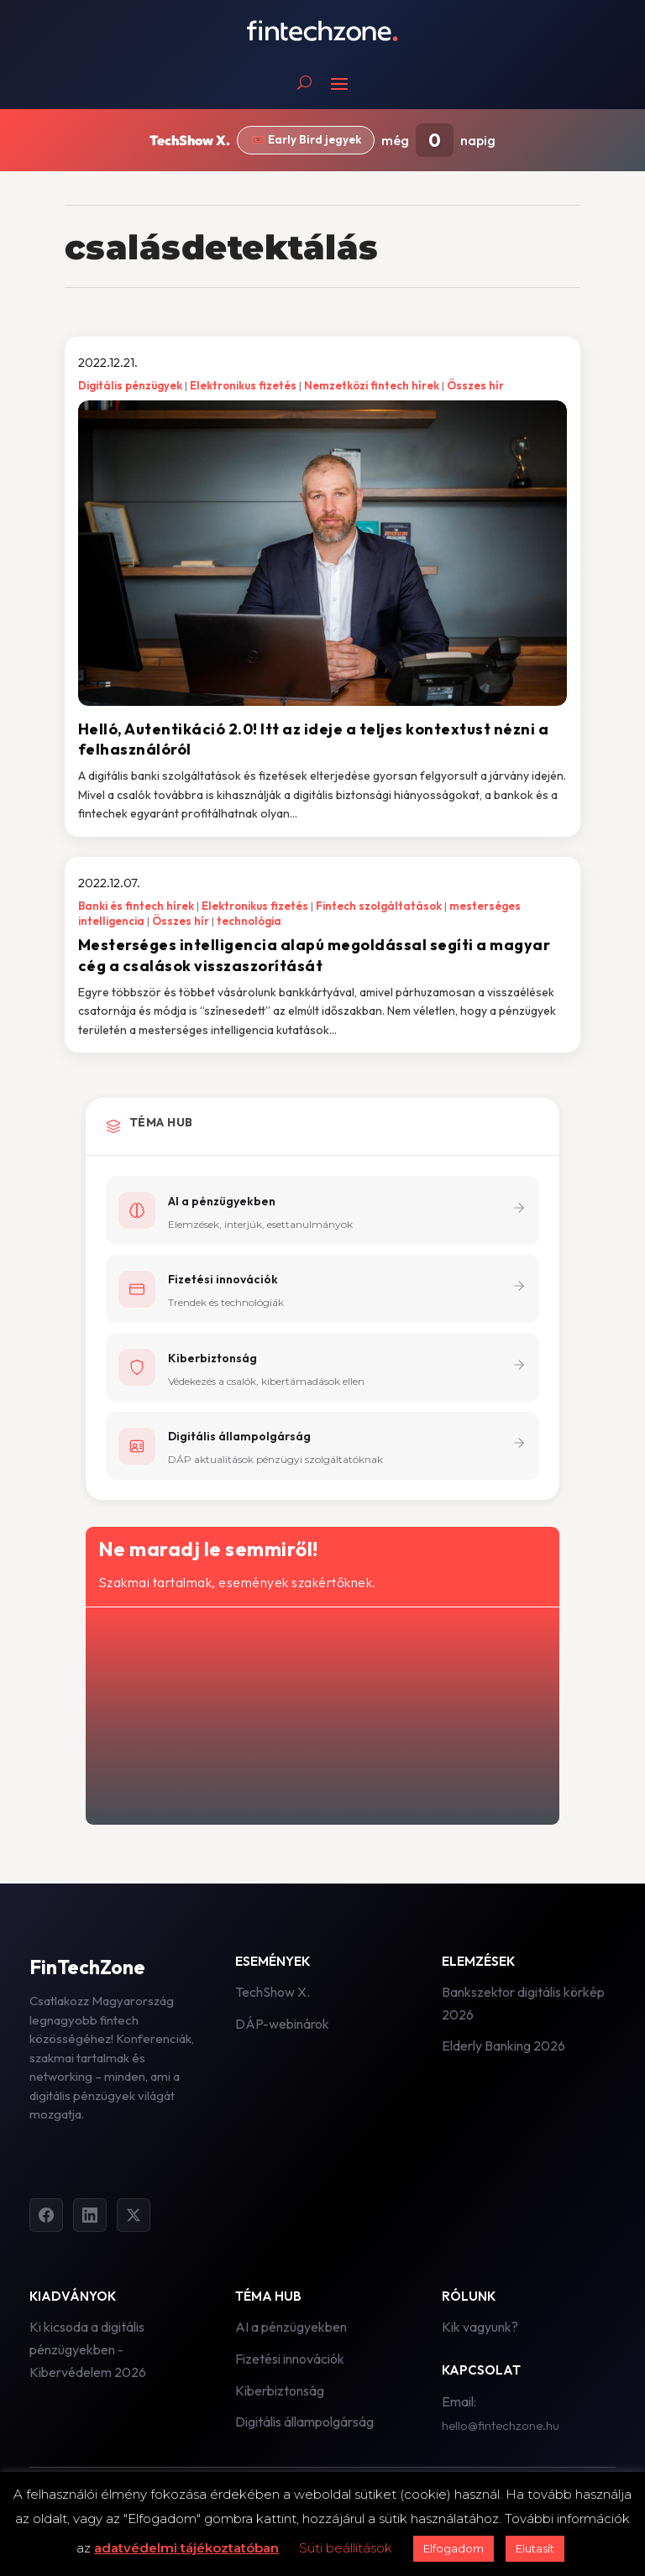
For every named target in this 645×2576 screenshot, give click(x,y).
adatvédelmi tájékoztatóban (186, 2548)
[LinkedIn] (90, 2220)
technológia (249, 920)
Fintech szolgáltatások (379, 905)
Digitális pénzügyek (130, 385)
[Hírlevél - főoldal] (320, 1717)
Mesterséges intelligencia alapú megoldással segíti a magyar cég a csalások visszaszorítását (314, 954)
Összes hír (475, 385)
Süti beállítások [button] (345, 2548)
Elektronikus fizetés (243, 385)
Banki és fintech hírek (136, 905)
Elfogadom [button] (453, 2548)
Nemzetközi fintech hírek (371, 385)
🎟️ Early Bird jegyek (306, 139)
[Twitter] (133, 2220)
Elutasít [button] (535, 2548)
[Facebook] (46, 2220)
